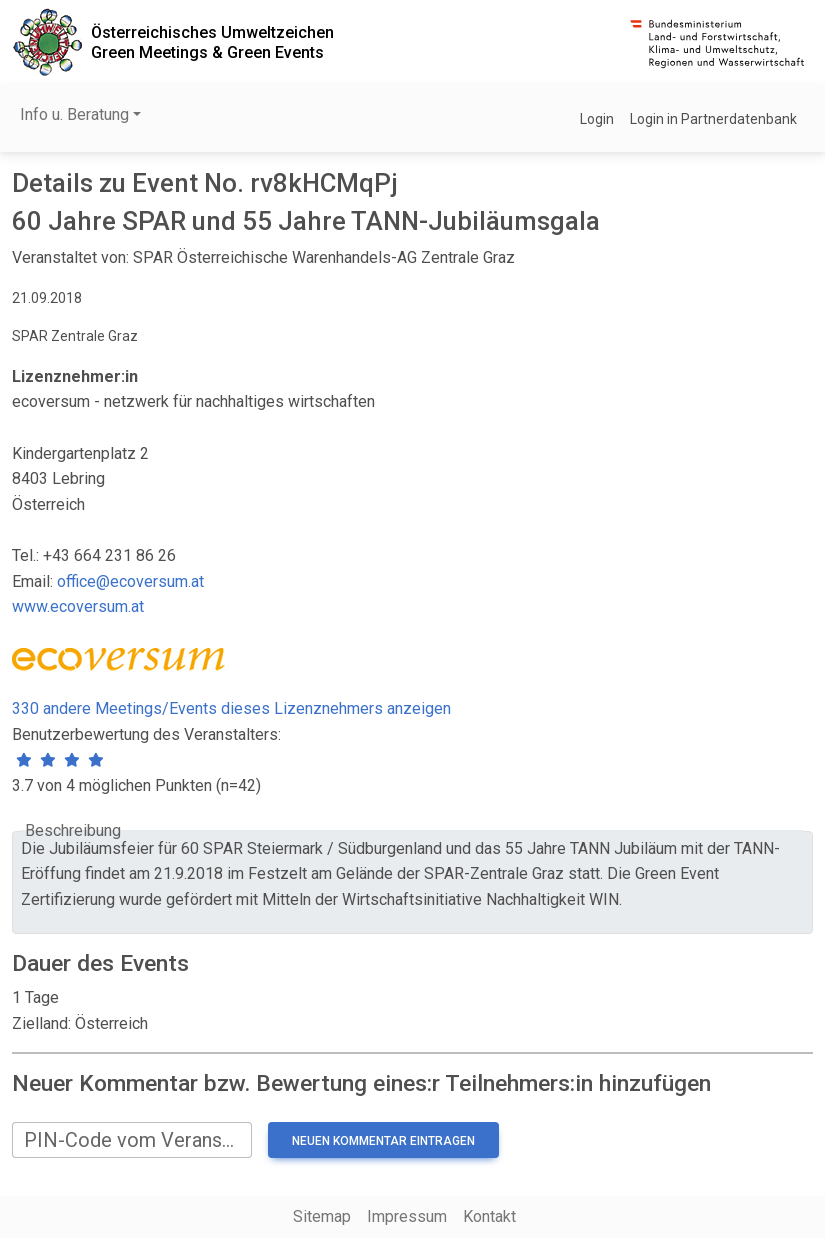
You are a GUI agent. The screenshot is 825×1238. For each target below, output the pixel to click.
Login (597, 119)
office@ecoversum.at (130, 581)
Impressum (407, 1216)
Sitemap (322, 1216)
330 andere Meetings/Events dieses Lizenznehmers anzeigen (231, 708)
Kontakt (489, 1216)
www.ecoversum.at (78, 606)
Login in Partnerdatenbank (713, 119)
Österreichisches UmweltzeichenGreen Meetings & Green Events (212, 42)
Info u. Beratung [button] (74, 114)
